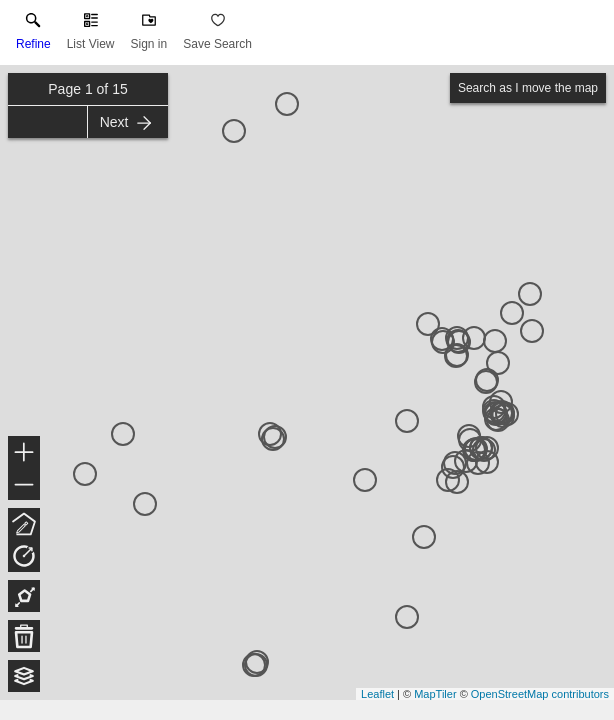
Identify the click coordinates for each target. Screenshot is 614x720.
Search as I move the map (528, 88)
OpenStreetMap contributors (540, 694)
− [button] (24, 485)
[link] (33, 36)
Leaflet (377, 694)
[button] (91, 36)
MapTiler (435, 694)
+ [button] (24, 454)
